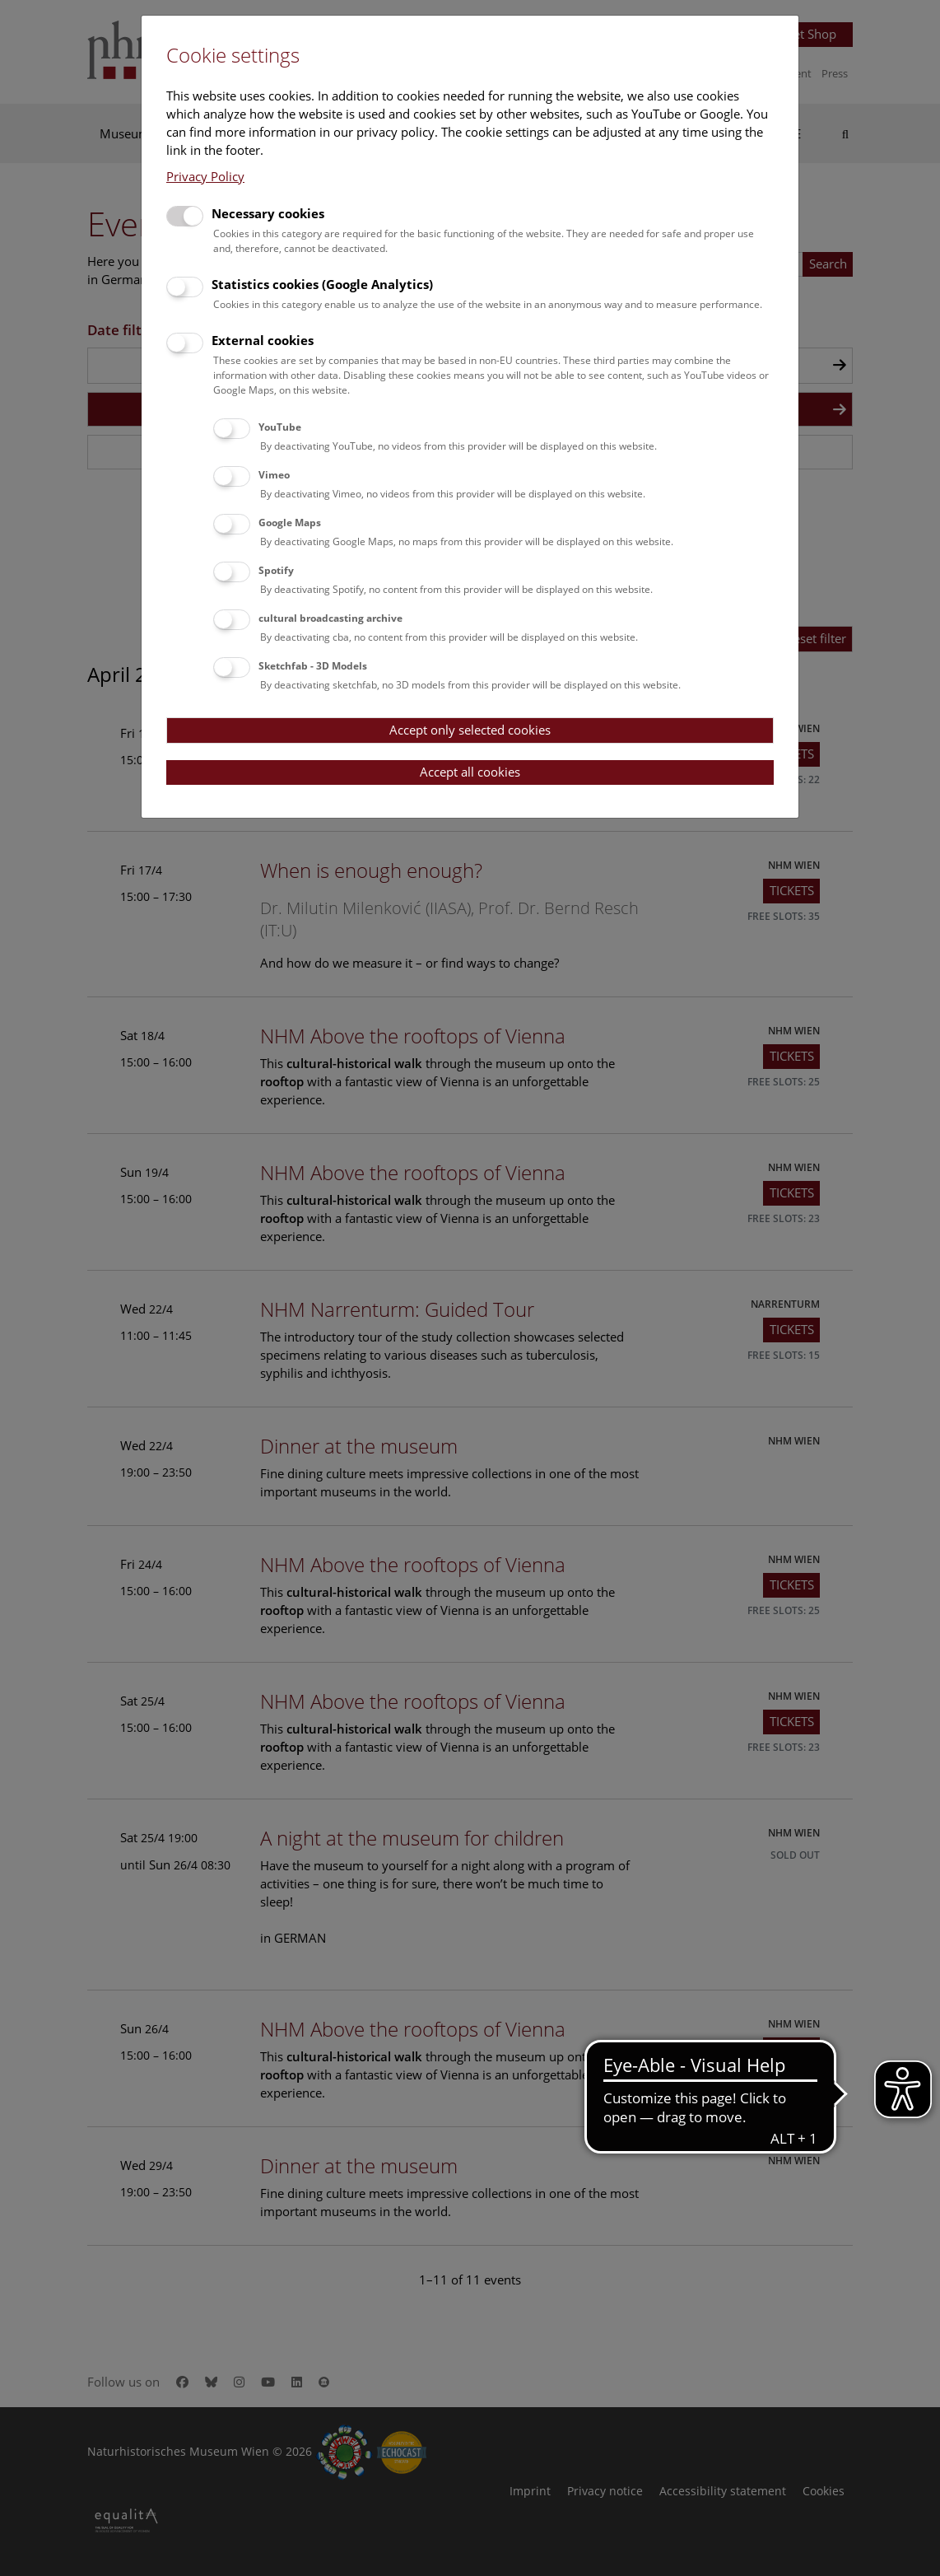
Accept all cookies (470, 771)
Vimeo (274, 475)
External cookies (263, 340)
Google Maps (289, 523)
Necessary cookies (268, 213)
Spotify (276, 570)
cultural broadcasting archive (330, 618)
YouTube (279, 427)
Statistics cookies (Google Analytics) (322, 284)
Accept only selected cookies (470, 729)
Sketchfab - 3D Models (312, 666)
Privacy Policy (205, 176)
